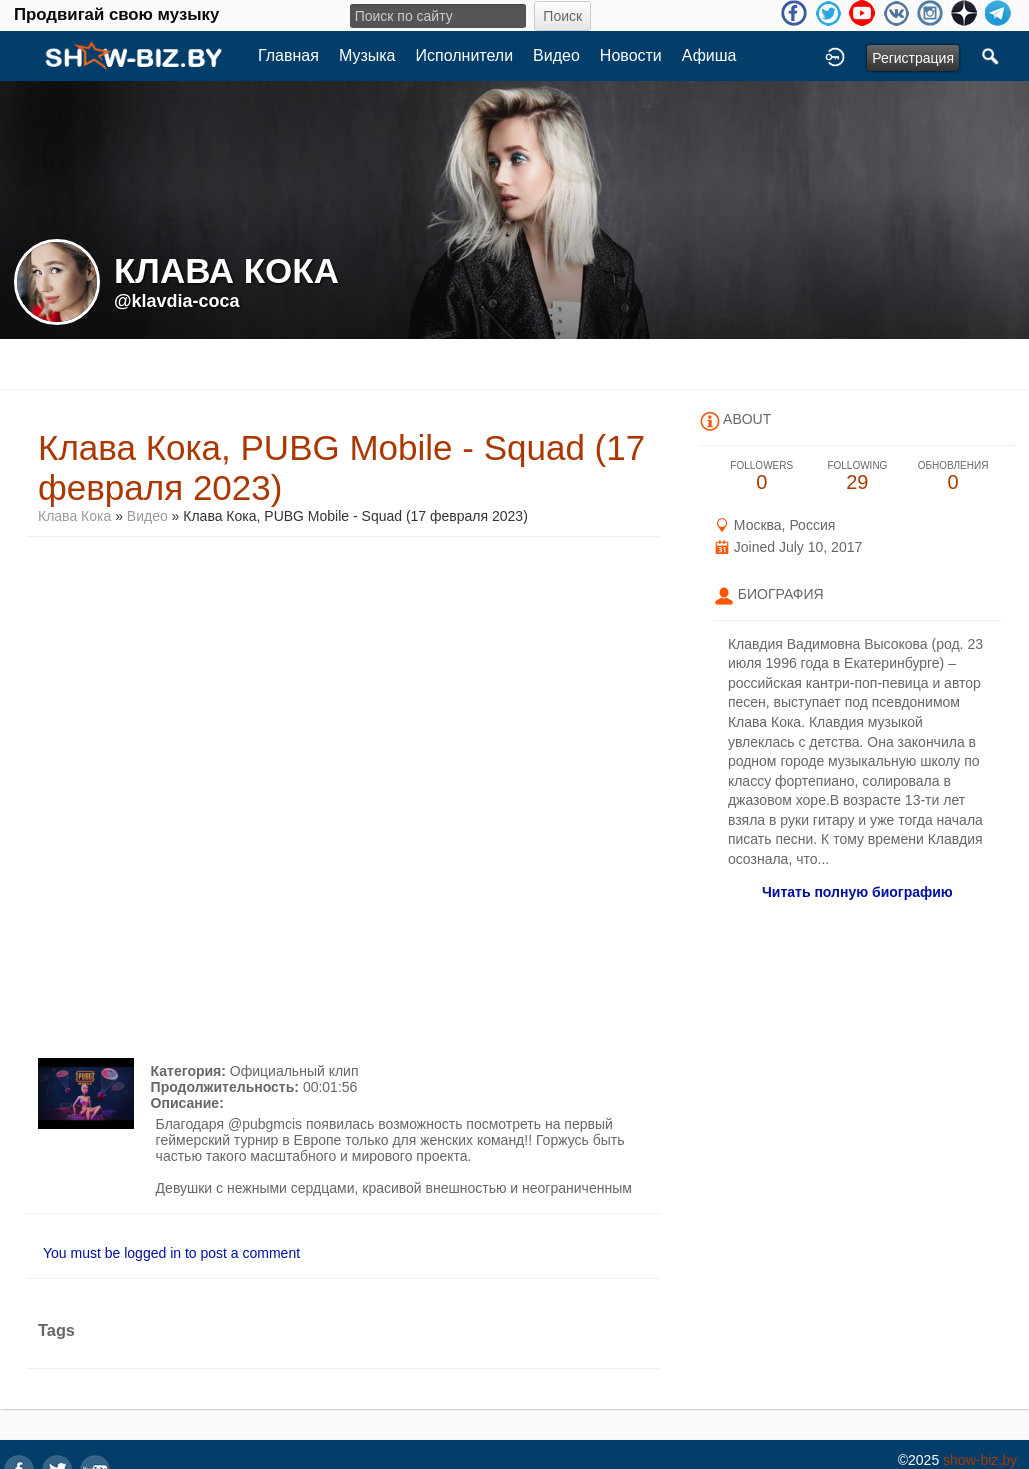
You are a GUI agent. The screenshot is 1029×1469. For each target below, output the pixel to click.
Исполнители (465, 55)
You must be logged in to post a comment (171, 1253)
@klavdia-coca (177, 301)
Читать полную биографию (857, 892)
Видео (556, 55)
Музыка (367, 55)
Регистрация (913, 58)
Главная (288, 55)
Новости (631, 55)
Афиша (709, 55)
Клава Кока (76, 516)
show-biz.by (980, 1460)
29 (858, 476)
